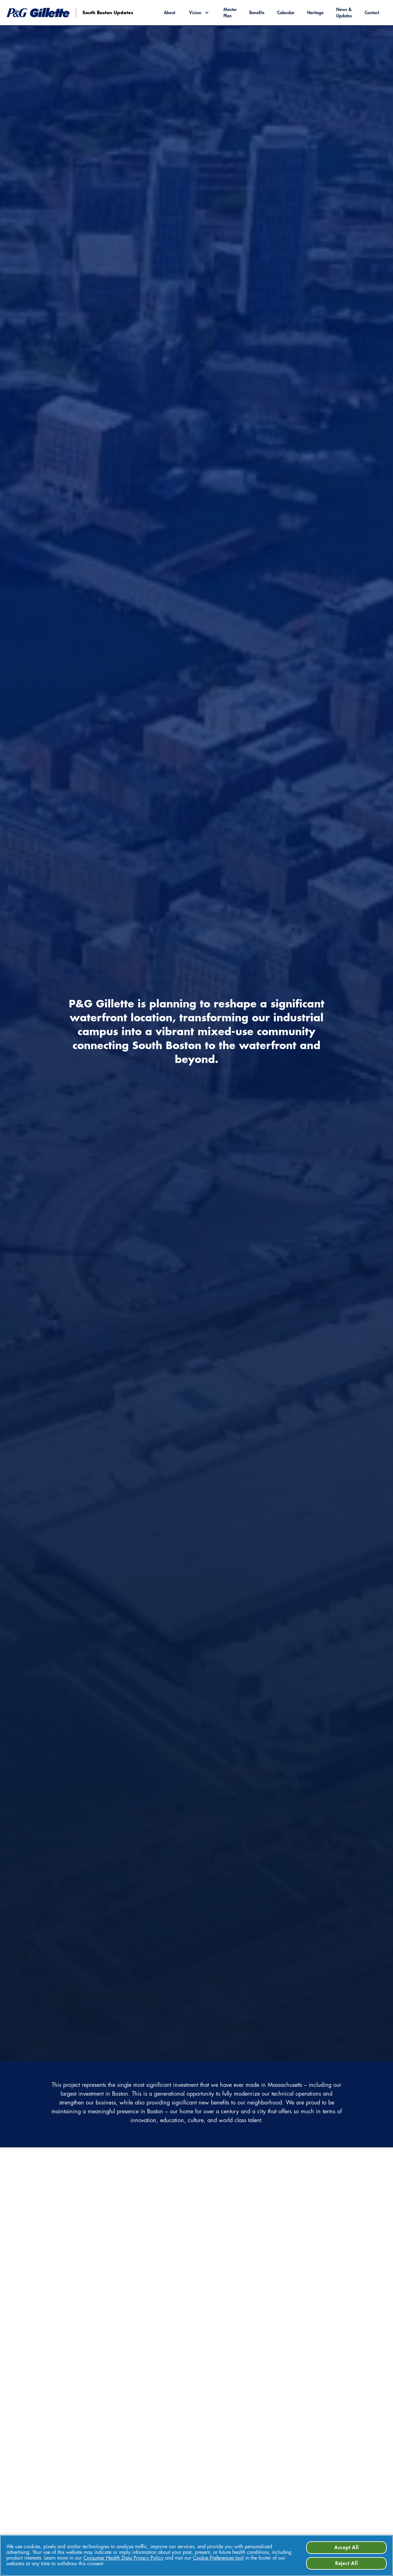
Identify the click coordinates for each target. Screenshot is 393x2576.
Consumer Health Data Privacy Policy (123, 2558)
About (169, 12)
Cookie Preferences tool (218, 2558)
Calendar (286, 12)
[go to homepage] (100, 13)
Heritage (315, 12)
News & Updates (344, 12)
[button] (199, 12)
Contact (372, 12)
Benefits (257, 12)
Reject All (346, 2563)
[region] (196, 2555)
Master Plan (230, 12)
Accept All (346, 2547)
